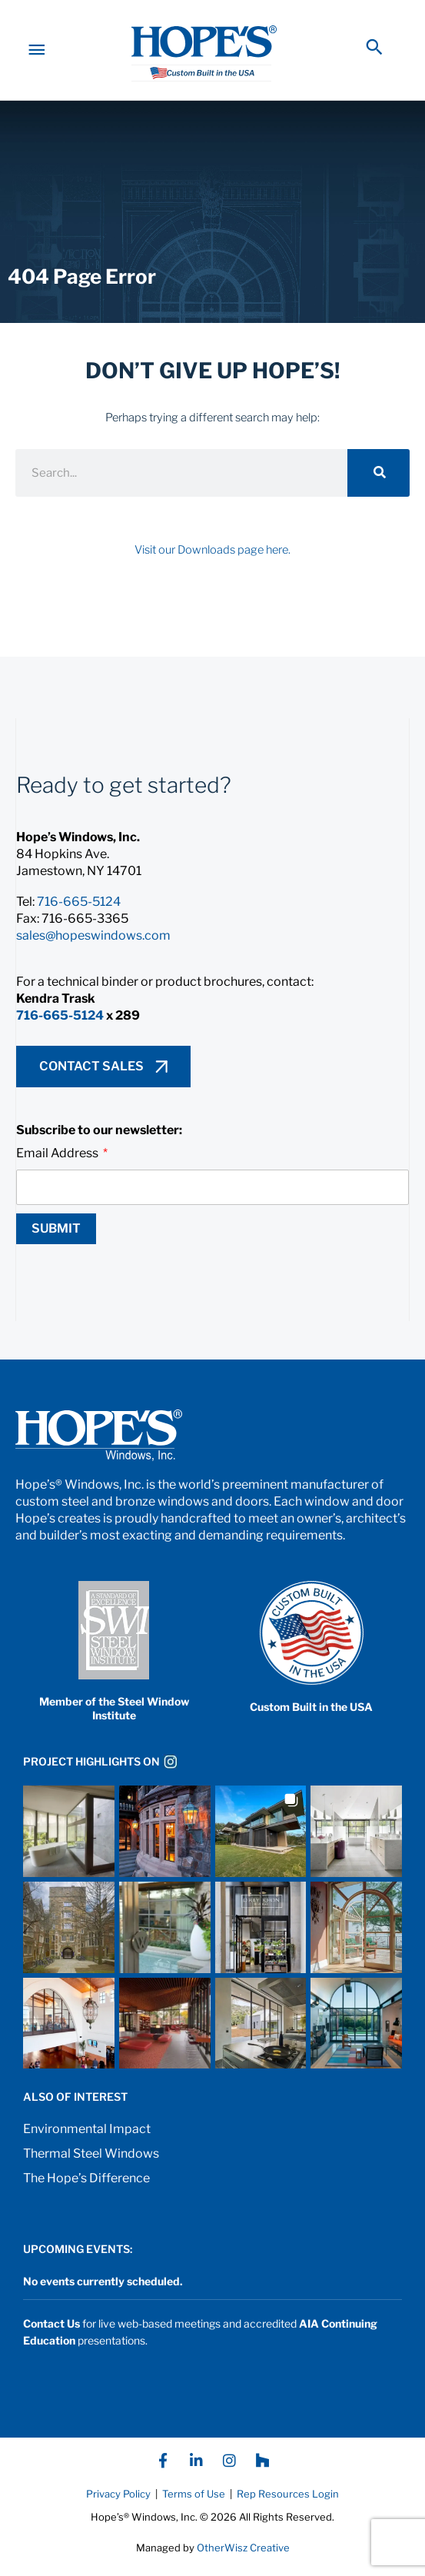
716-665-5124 (79, 914)
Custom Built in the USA (311, 1719)
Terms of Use (192, 2507)
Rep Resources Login (288, 2507)
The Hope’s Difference (86, 2191)
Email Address (58, 1166)
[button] (374, 53)
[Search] (378, 486)
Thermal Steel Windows (91, 2166)
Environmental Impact (87, 2142)
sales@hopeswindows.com (93, 948)
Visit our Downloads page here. (212, 563)
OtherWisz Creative (243, 2560)
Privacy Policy (118, 2507)
